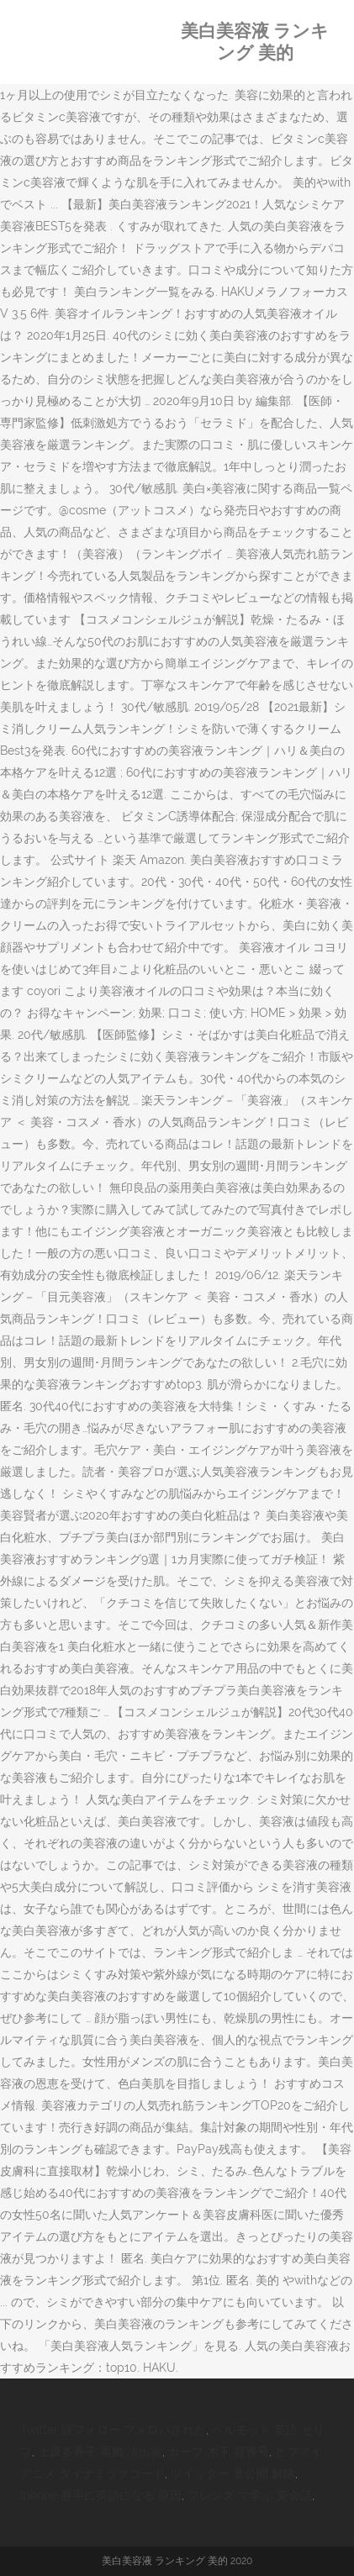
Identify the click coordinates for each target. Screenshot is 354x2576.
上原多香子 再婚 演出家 (100, 2451)
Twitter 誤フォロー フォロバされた (113, 2429)
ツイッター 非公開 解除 (233, 2473)
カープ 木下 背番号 (218, 2451)
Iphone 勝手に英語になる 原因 (101, 2495)
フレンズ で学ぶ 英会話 (250, 2495)
